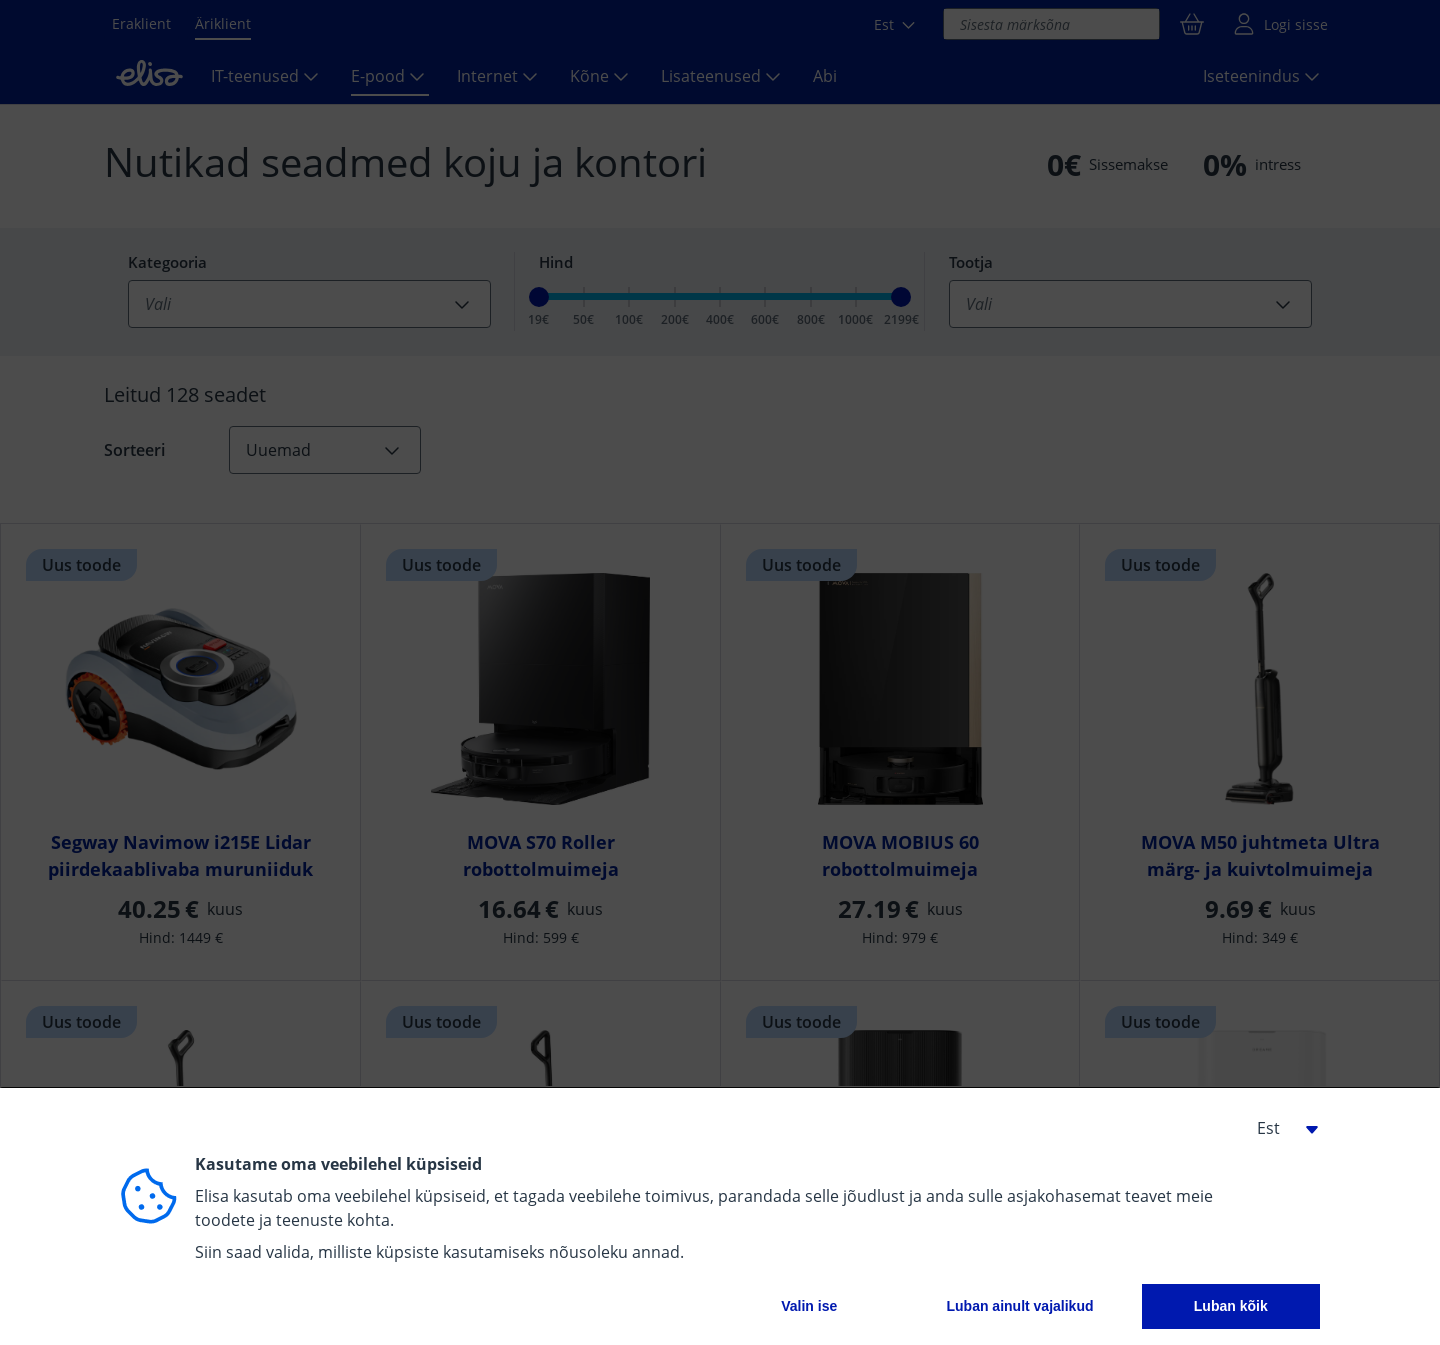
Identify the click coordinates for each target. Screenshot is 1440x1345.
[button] (1280, 1128)
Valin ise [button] (809, 1306)
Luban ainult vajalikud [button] (1019, 1306)
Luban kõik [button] (1231, 1306)
